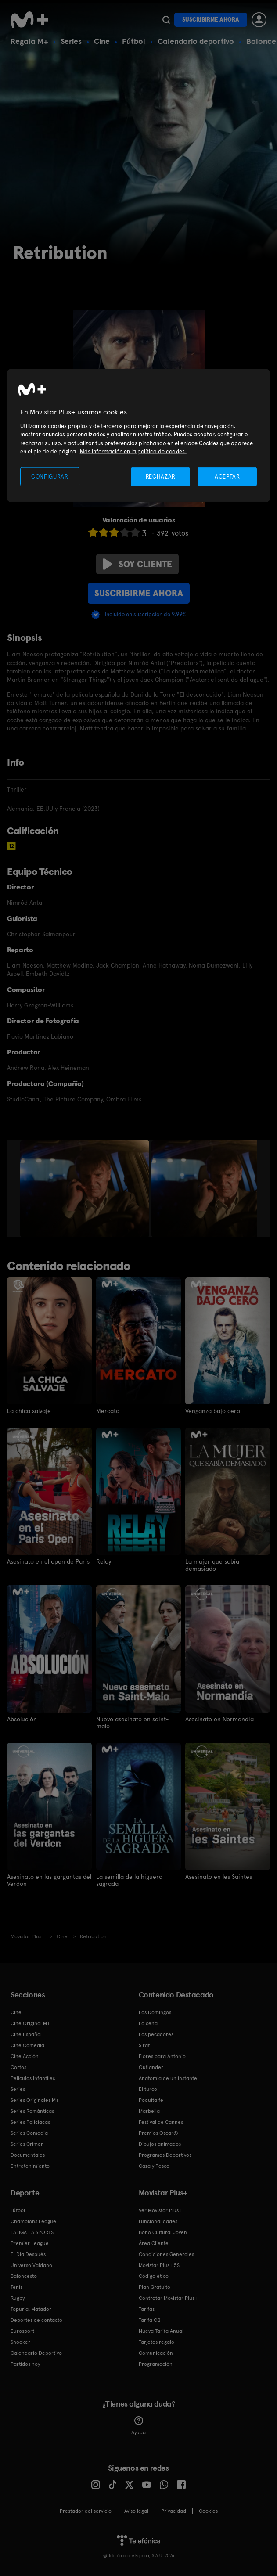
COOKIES (208, 2511)
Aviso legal (136, 2511)
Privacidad (173, 2511)
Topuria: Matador (31, 2309)
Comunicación (156, 2352)
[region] (138, 435)
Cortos (18, 2067)
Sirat (144, 2045)
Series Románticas (32, 2111)
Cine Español (26, 2034)
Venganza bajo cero (212, 1410)
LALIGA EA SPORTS (32, 2232)
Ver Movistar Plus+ (160, 2210)
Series (71, 41)
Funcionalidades (158, 2221)
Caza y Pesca (154, 2165)
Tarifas (147, 2309)
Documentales (28, 2154)
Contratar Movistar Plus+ (168, 2298)
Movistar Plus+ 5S (159, 2265)
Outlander (151, 2067)
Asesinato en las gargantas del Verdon (49, 1880)
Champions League (33, 2221)
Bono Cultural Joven (163, 2232)
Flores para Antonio (162, 2056)
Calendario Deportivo (36, 2352)
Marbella (149, 2111)
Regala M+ (29, 41)
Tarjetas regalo (156, 2342)
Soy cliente (137, 564)
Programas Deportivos (165, 2154)
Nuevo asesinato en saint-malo (132, 1722)
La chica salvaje (29, 1410)
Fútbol (133, 41)
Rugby (18, 2298)
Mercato (107, 1410)
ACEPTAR (227, 476)
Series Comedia (29, 2133)
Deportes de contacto (36, 2320)
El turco (148, 2089)
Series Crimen (27, 2144)
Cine (102, 41)
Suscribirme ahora (210, 19)
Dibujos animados (160, 2144)
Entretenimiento (30, 2165)
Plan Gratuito (154, 2287)
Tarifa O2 (150, 2320)
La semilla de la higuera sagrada (129, 1880)
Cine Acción (25, 2056)
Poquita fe (151, 2100)
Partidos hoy (25, 2363)
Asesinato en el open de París (48, 1561)
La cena (148, 2023)
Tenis (16, 2287)
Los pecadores (156, 2034)
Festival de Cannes (161, 2122)
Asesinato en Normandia (219, 1718)
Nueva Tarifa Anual (161, 2331)
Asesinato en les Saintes (218, 1876)
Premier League (30, 2243)
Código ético (154, 2276)
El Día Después (28, 2254)
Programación (156, 2363)
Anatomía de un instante (168, 2078)
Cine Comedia (27, 2045)
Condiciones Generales (166, 2254)
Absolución (22, 1718)
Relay (103, 1561)
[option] (85, 1188)
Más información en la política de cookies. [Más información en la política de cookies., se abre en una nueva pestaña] (133, 451)
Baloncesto (24, 2276)
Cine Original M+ (30, 2023)
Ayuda (138, 2425)
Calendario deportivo (196, 41)
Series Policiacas (30, 2122)
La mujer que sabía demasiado (212, 1565)
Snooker (20, 2342)
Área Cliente (154, 2243)
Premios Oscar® (158, 2133)
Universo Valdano (31, 2265)
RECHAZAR (161, 476)
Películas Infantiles (33, 2078)
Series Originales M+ (35, 2100)
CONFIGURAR (49, 476)
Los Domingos (155, 2012)
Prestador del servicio (86, 2511)
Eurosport (22, 2331)
